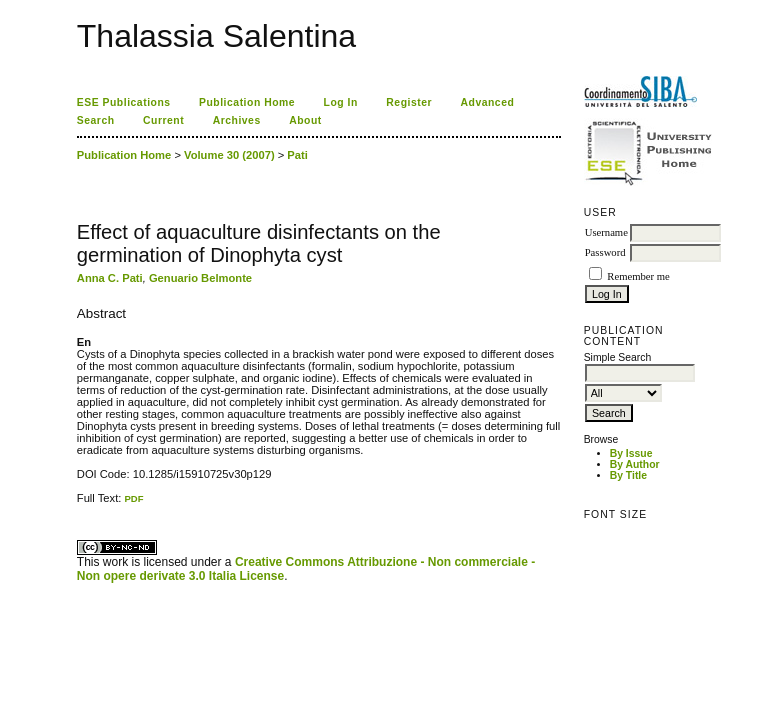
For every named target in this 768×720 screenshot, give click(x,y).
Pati (297, 155)
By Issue (631, 453)
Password (605, 252)
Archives (237, 120)
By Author (635, 464)
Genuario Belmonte (200, 278)
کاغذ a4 (78, 504)
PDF (133, 498)
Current (163, 120)
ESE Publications (124, 102)
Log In (341, 102)
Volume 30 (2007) (229, 155)
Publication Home (247, 102)
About (305, 120)
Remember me (638, 276)
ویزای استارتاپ (82, 504)
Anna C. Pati (110, 278)
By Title (628, 475)
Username (606, 232)
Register (409, 102)
